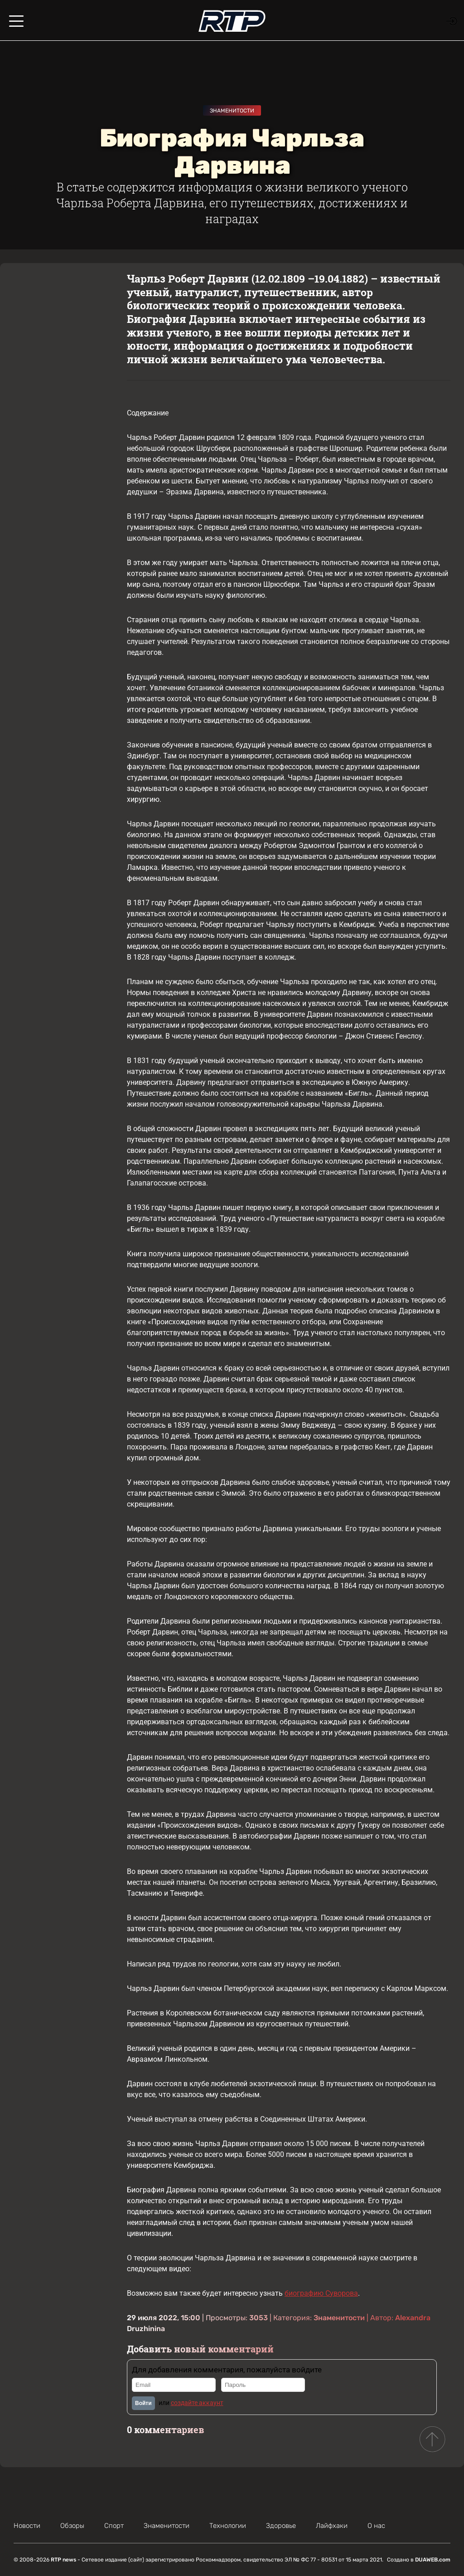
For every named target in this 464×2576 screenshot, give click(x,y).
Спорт (114, 2526)
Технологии (227, 2526)
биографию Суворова (321, 2293)
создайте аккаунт (197, 2402)
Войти (143, 2403)
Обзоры (72, 2526)
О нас (376, 2526)
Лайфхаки (332, 2526)
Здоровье (281, 2526)
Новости (27, 2526)
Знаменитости (232, 110)
